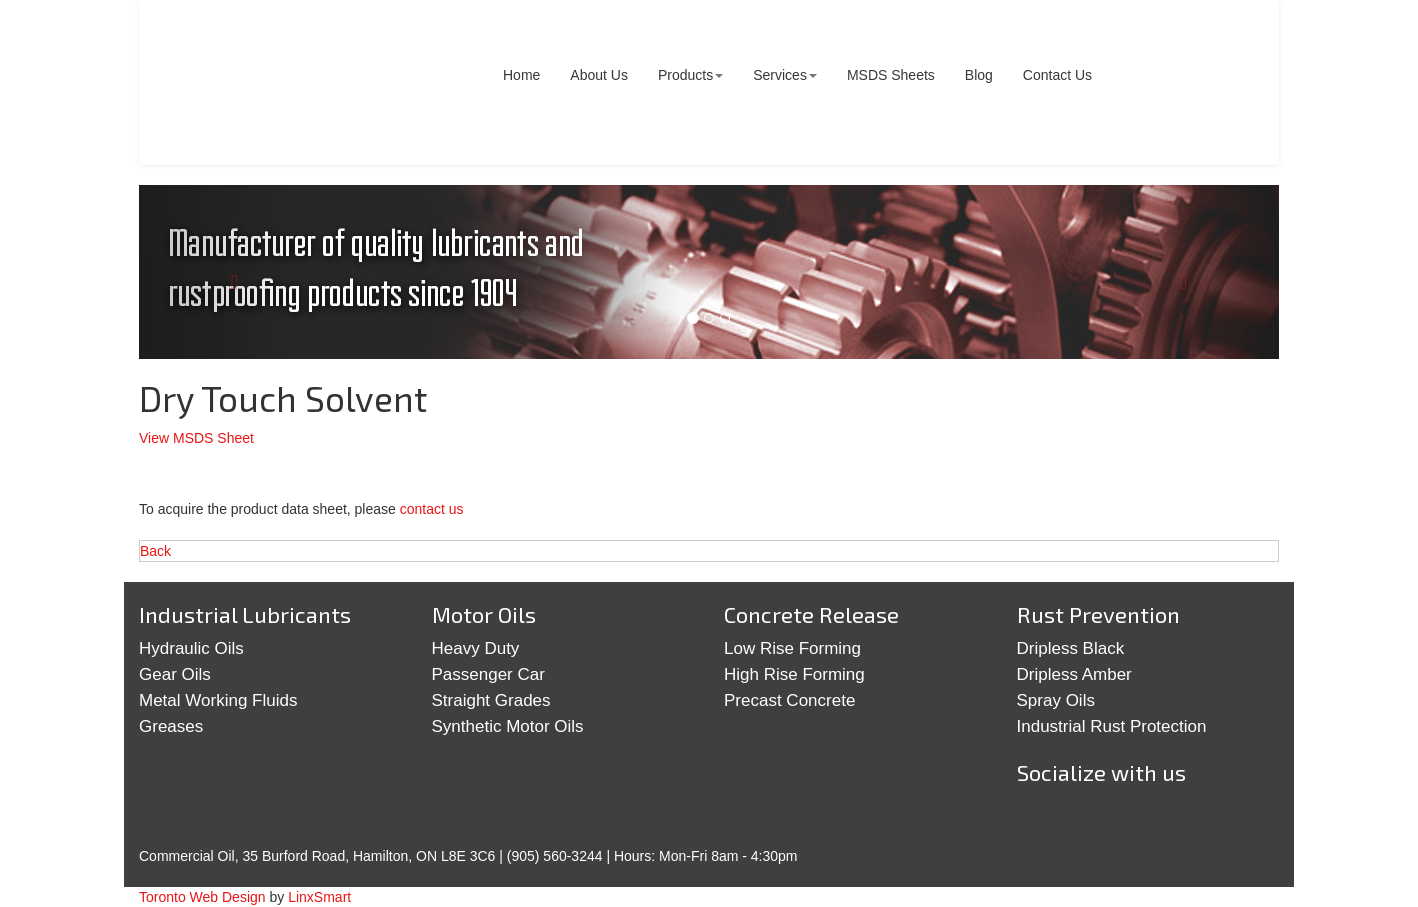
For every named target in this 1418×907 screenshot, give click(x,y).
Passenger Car (488, 674)
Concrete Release (811, 614)
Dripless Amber (1074, 674)
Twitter (1043, 820)
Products (690, 75)
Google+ (1105, 820)
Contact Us (1057, 75)
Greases (171, 726)
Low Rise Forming (792, 648)
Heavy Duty (476, 648)
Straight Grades (491, 700)
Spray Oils (1056, 700)
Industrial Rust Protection (1112, 726)
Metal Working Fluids (218, 700)
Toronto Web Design (202, 897)
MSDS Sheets (891, 75)
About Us (599, 75)
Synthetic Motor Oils (508, 726)
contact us (432, 509)
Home (521, 75)
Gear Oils (175, 674)
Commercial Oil (293, 82)
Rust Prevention (1098, 614)
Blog (979, 75)
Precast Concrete (789, 700)
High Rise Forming (794, 674)
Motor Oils (484, 614)
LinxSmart (319, 897)
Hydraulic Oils (191, 648)
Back (155, 551)
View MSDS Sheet (196, 438)
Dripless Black (1071, 648)
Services (785, 75)
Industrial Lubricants (245, 614)
